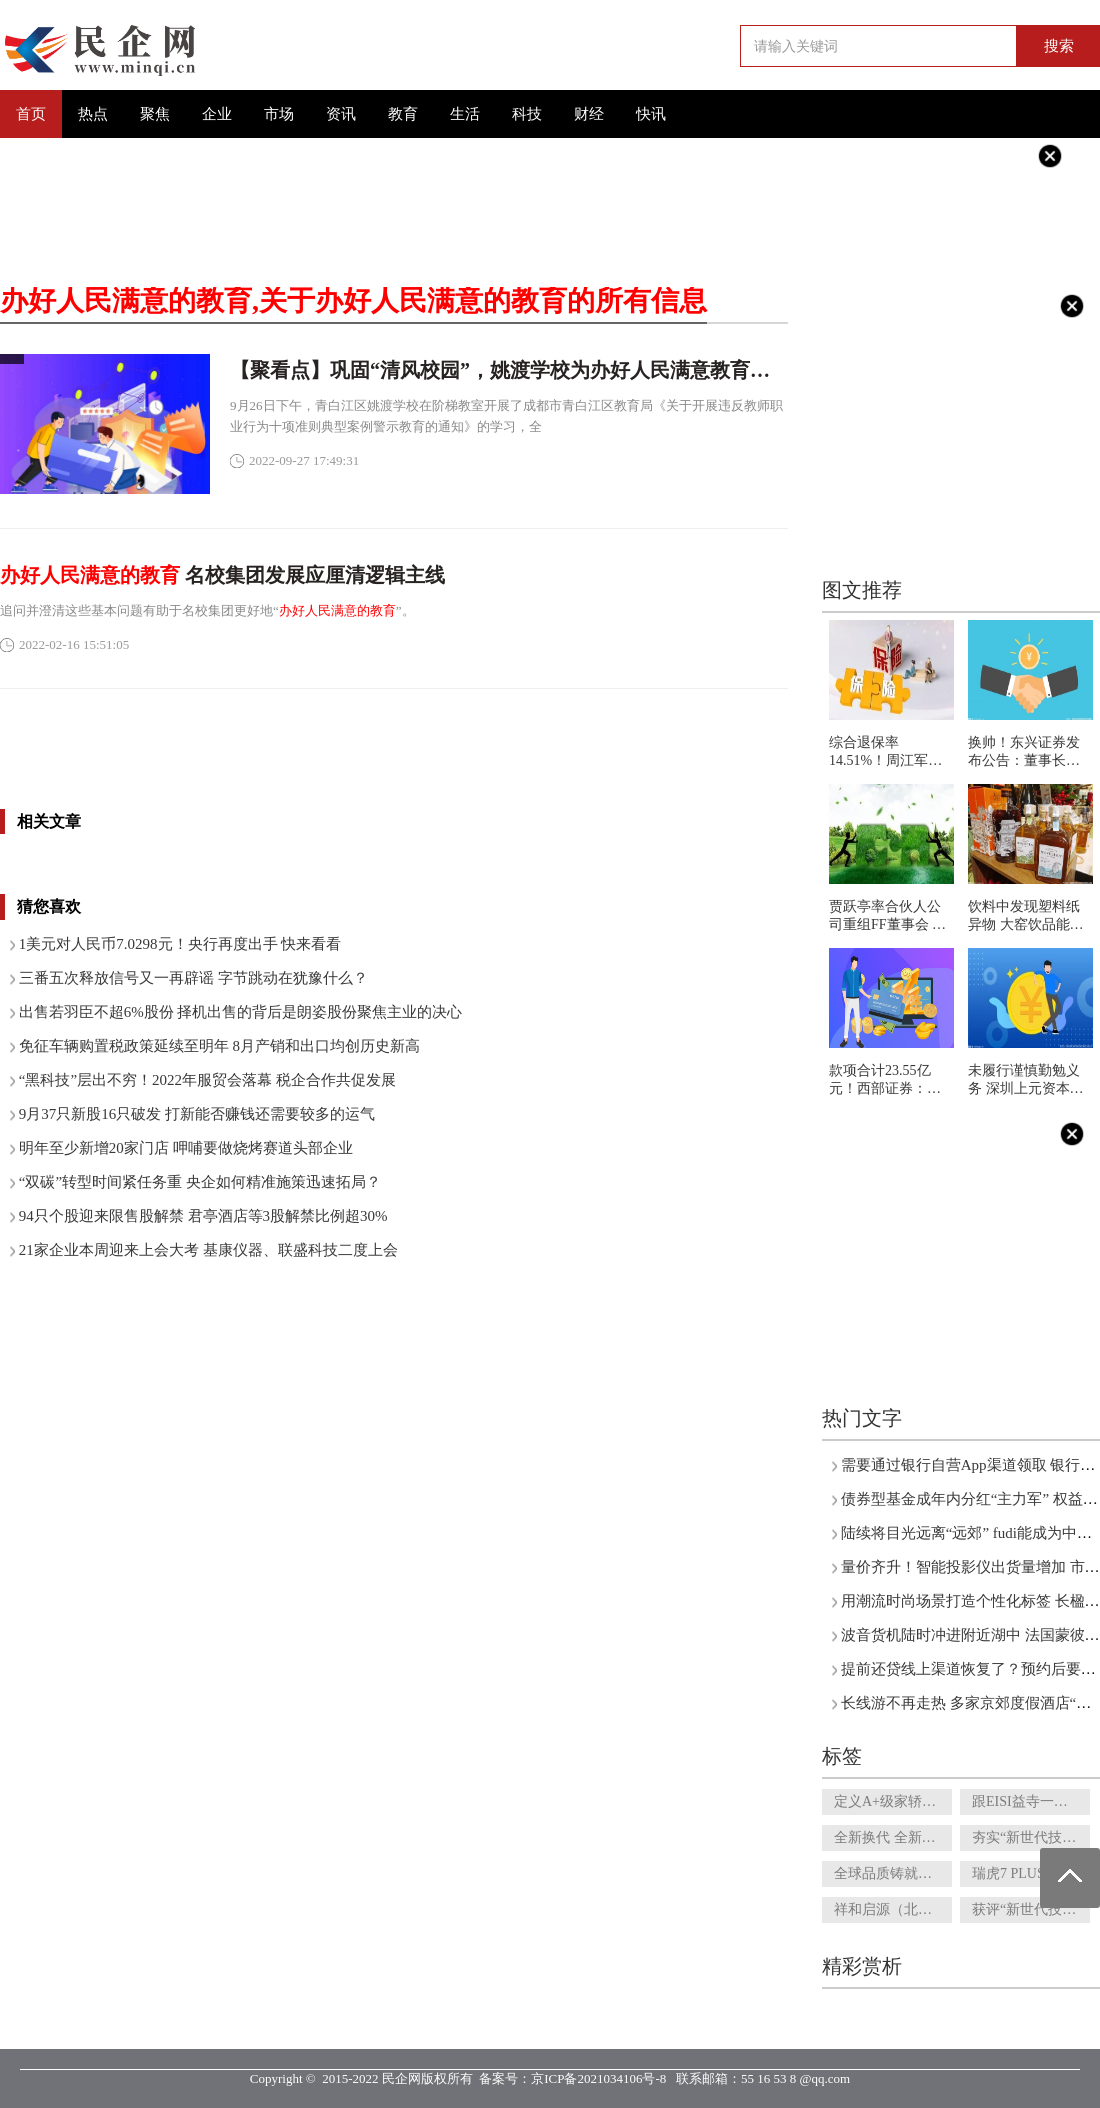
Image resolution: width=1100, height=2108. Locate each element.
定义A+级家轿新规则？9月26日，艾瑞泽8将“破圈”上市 (893, 1801)
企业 (217, 114)
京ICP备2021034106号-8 (598, 2078)
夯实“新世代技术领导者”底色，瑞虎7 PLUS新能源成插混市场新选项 (1031, 1837)
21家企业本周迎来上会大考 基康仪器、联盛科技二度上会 (208, 1250)
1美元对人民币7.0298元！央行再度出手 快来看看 (180, 944)
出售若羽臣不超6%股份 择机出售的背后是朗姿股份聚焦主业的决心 (241, 1012)
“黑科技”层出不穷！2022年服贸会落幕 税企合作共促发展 (207, 1080)
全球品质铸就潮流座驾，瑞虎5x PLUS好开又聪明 (893, 1873)
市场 (279, 114)
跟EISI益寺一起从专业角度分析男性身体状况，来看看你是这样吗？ (1031, 1801)
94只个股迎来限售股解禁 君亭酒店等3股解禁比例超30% (203, 1216)
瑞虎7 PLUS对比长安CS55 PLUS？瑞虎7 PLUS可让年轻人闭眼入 (1031, 1873)
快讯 (651, 114)
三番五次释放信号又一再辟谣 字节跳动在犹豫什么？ (193, 978)
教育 (403, 114)
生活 (465, 114)
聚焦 (155, 114)
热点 (93, 114)
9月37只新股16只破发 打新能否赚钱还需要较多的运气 (197, 1114)
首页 (31, 114)
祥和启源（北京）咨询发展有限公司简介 (893, 1909)
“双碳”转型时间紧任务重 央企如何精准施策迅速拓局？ (200, 1182)
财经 (589, 114)
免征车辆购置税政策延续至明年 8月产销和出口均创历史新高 (219, 1046)
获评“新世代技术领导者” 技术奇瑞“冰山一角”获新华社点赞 (1031, 1909)
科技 (527, 114)
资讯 (341, 114)
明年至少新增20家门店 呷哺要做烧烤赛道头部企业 (186, 1148)
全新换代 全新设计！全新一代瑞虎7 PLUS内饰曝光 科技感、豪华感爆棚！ (893, 1837)
